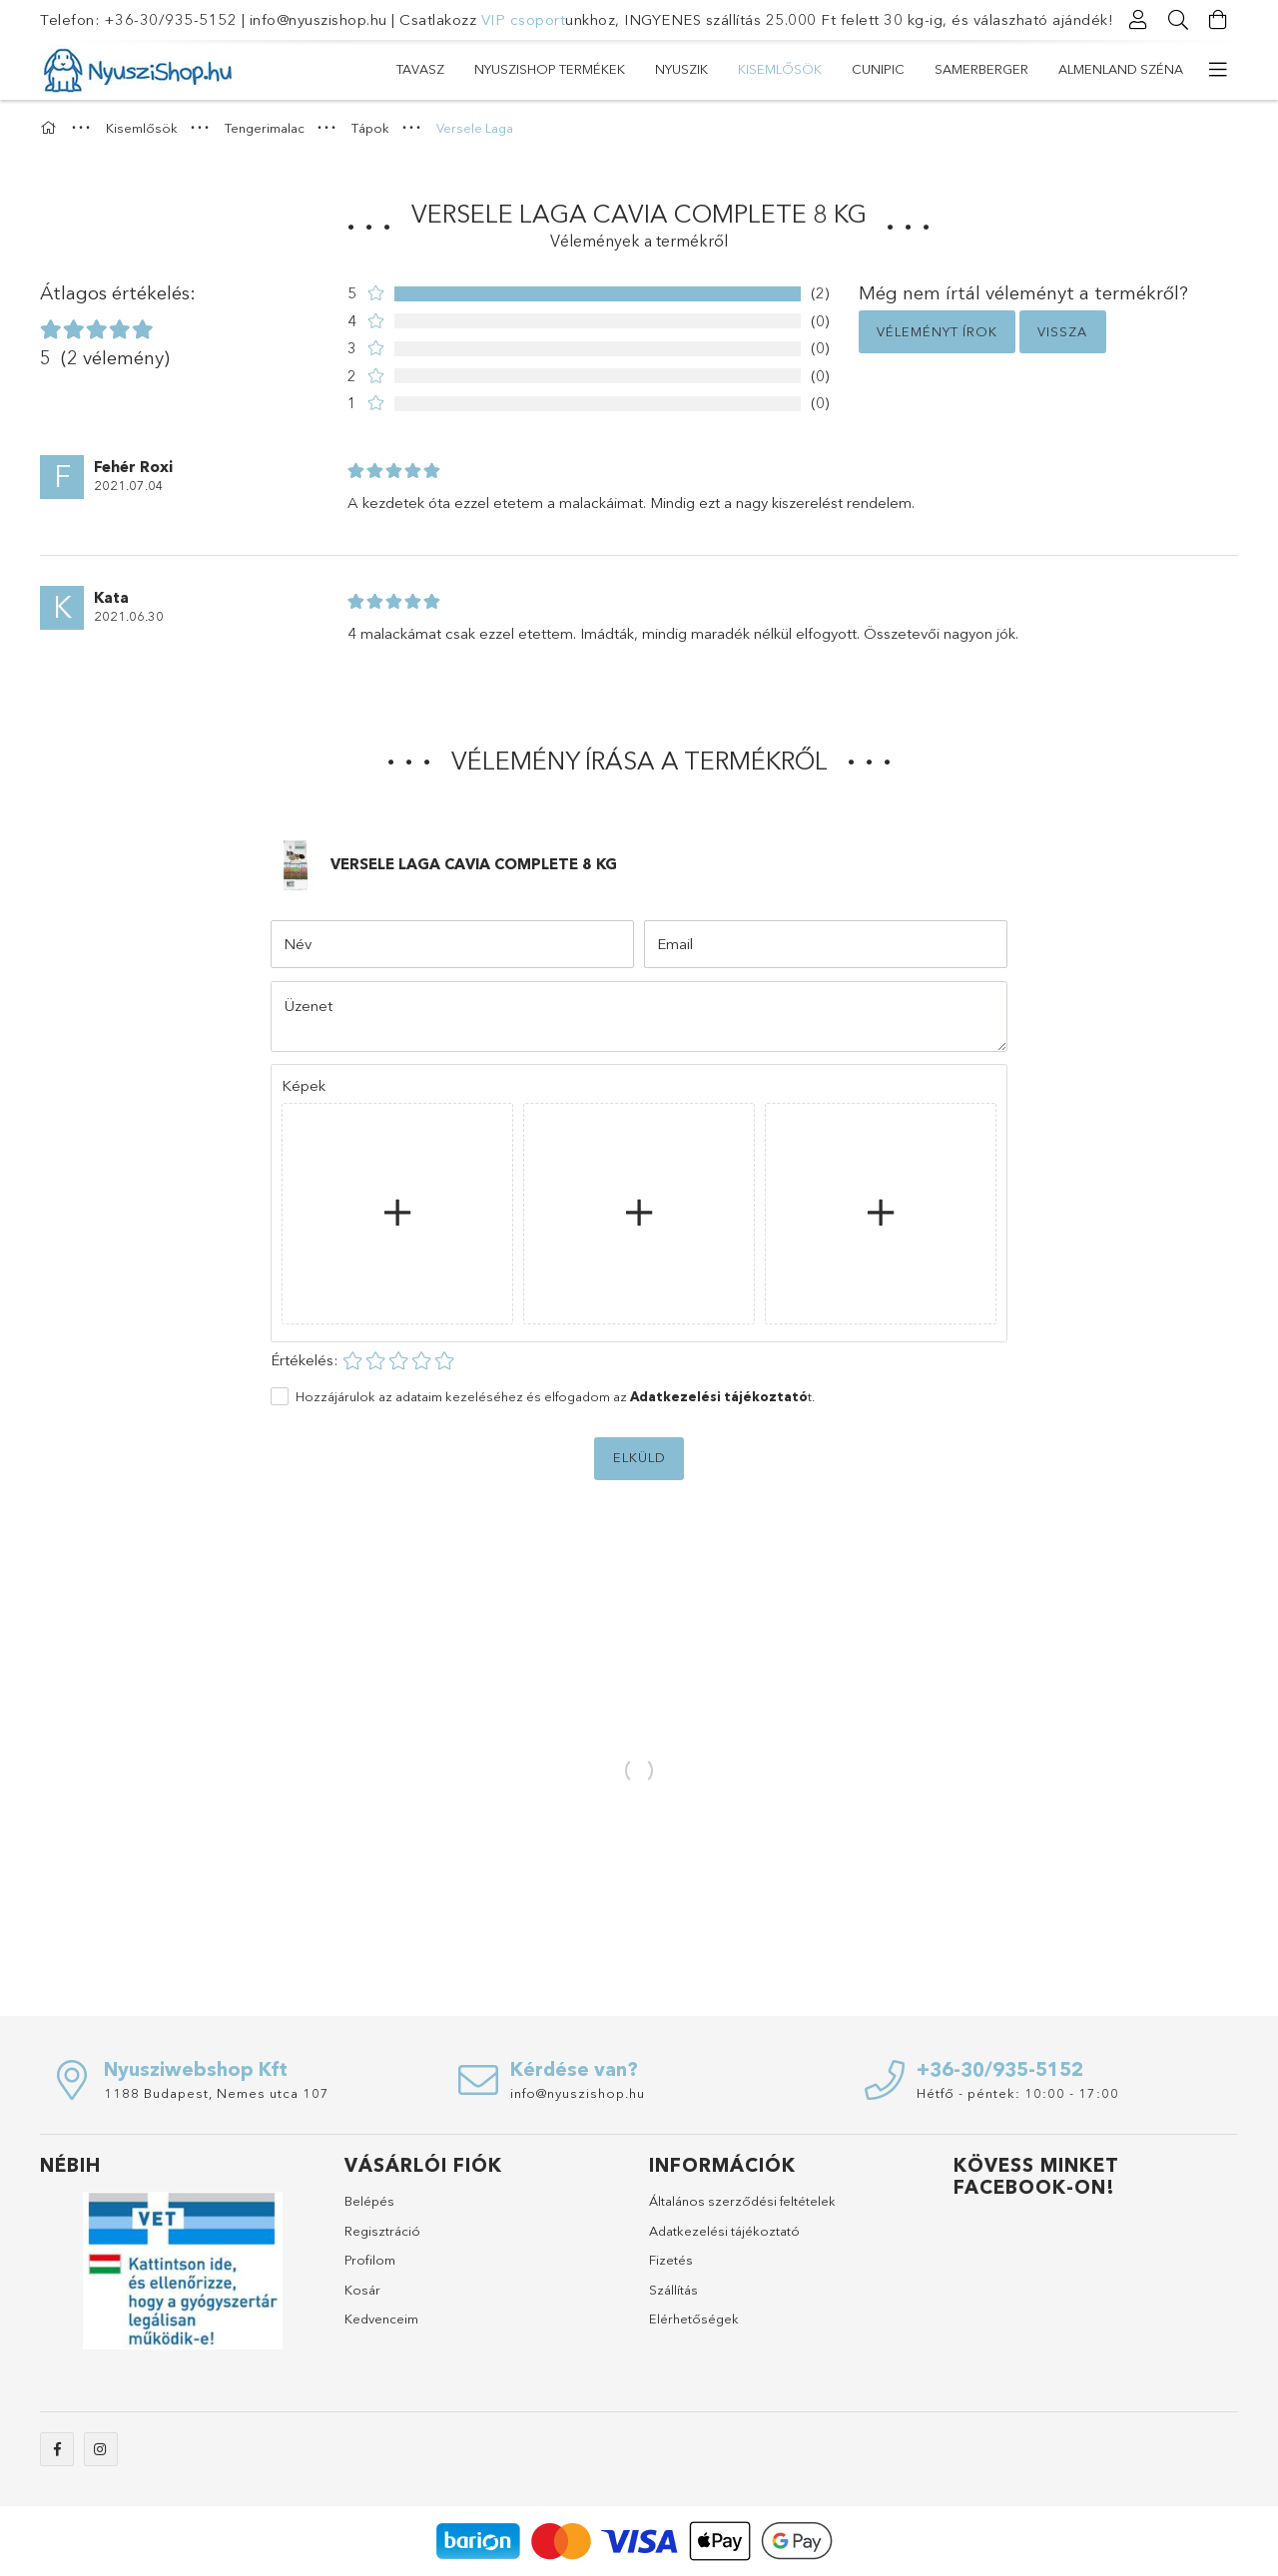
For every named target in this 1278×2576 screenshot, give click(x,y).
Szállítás (673, 2290)
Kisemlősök (780, 69)
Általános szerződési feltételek (742, 2201)
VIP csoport (523, 19)
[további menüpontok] (1218, 70)
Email (675, 943)
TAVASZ (420, 69)
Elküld (639, 1457)
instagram (101, 2449)
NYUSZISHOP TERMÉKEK (549, 69)
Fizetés (671, 2260)
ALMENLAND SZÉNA (1120, 69)
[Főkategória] (51, 128)
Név (298, 943)
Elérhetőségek (694, 2318)
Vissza (1062, 331)
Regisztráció (382, 2231)
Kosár (362, 2290)
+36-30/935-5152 (171, 19)
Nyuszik (681, 69)
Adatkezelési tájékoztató (724, 2231)
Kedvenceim (381, 2318)
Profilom (369, 2260)
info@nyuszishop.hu (318, 19)
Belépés (369, 2201)
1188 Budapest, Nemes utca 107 (216, 2093)
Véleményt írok (937, 331)
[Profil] (1138, 20)
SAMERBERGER (981, 69)
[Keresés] (1178, 20)
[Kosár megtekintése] (1218, 20)
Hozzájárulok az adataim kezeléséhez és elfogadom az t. (555, 1396)
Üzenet (308, 1005)
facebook (57, 2449)
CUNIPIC (878, 69)
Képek (303, 1085)
